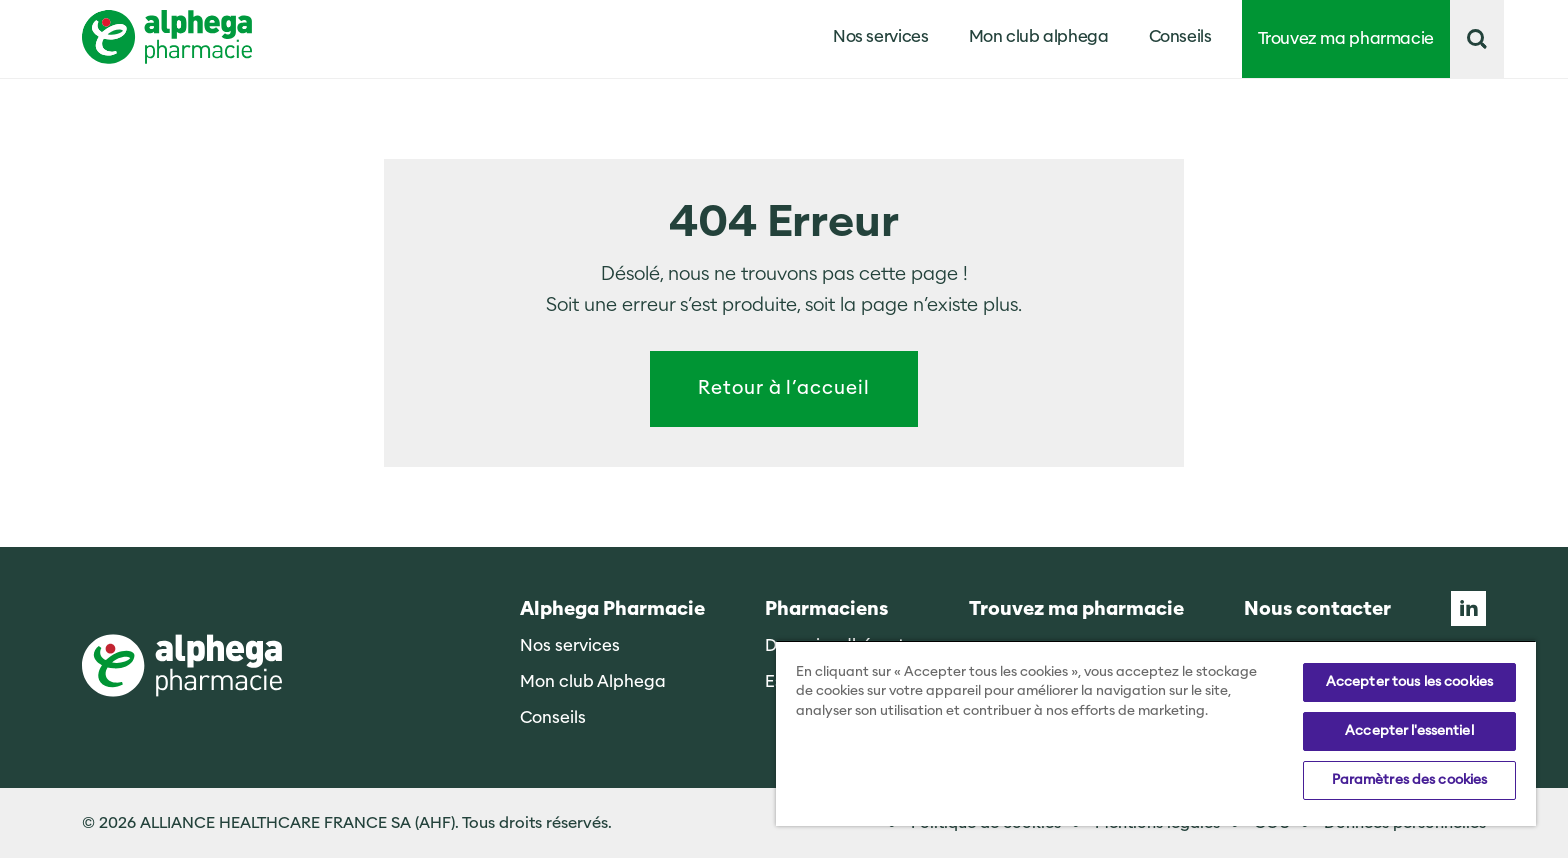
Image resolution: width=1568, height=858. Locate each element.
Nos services (570, 645)
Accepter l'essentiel (1409, 731)
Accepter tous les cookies (1409, 682)
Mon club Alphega (593, 681)
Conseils (1180, 36)
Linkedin (1468, 608)
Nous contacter (1317, 609)
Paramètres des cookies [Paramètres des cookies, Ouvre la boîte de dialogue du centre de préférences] (1410, 780)
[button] (1477, 39)
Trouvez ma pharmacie (1346, 38)
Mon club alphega (1039, 36)
